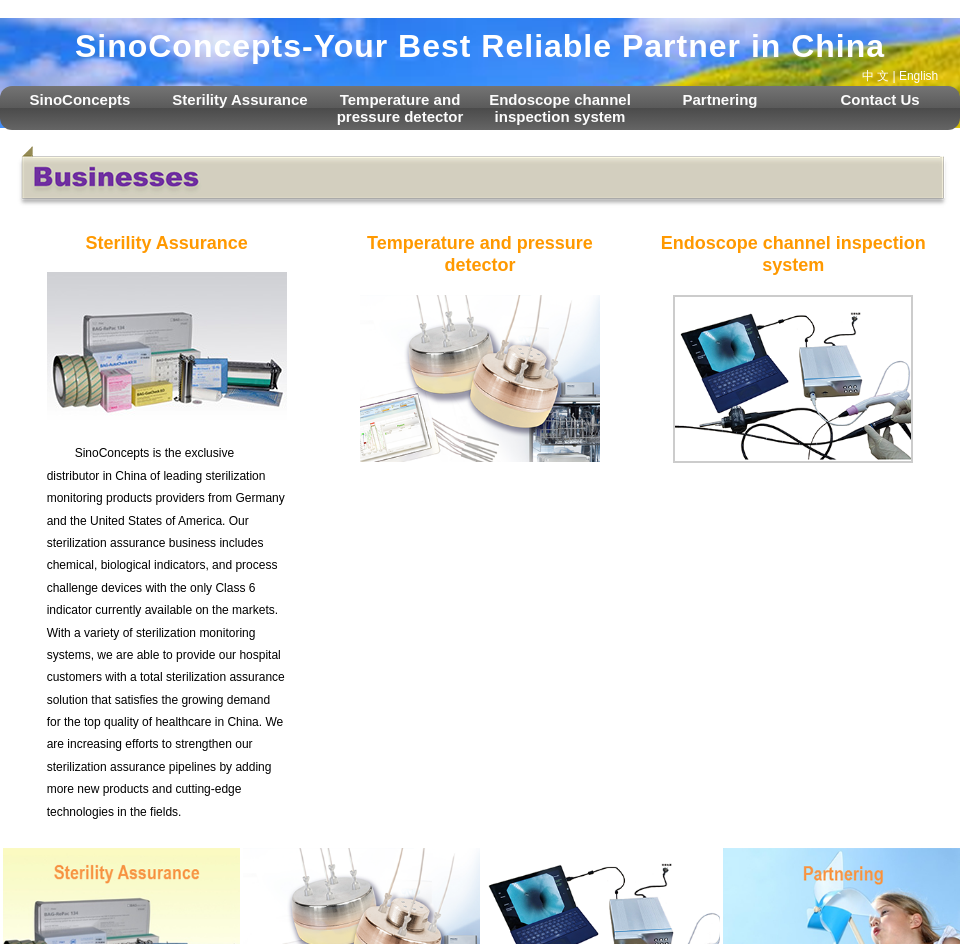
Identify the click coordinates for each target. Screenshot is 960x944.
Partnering (719, 99)
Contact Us (879, 99)
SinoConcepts (80, 99)
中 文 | (879, 76)
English (918, 76)
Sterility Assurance (239, 99)
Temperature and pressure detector (400, 108)
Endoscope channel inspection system (560, 108)
